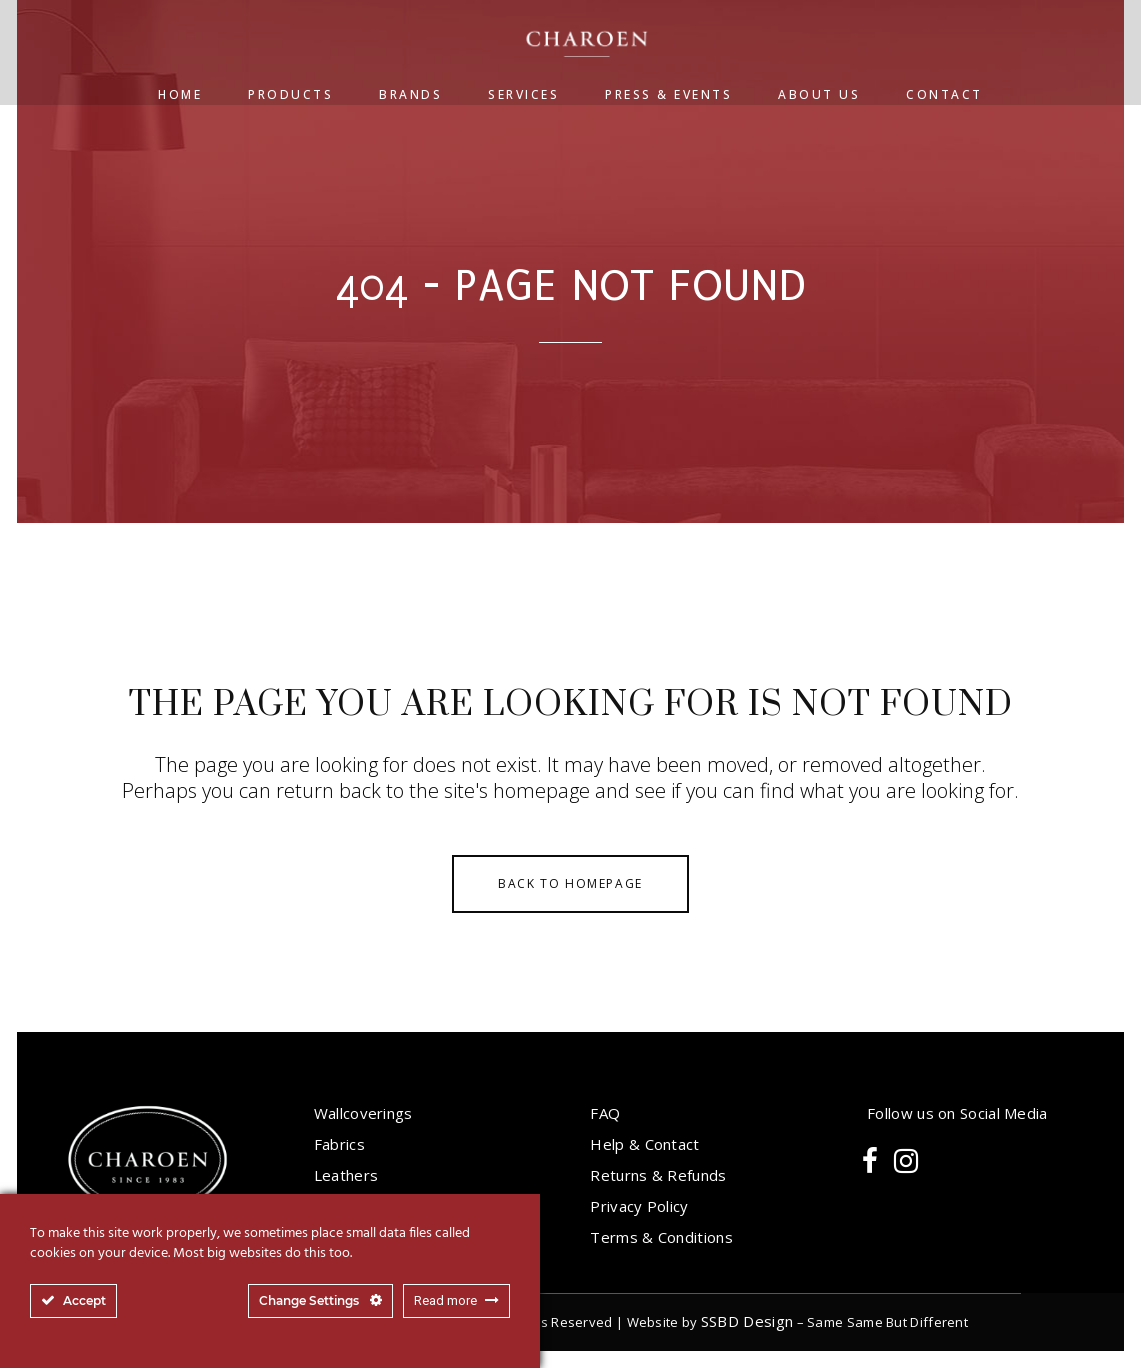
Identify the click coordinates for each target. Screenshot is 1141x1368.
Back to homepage (570, 883)
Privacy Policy (639, 1206)
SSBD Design (747, 1321)
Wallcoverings (363, 1113)
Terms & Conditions (661, 1237)
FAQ (605, 1113)
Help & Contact (644, 1144)
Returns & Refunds (658, 1175)
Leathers (346, 1175)
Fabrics (339, 1144)
